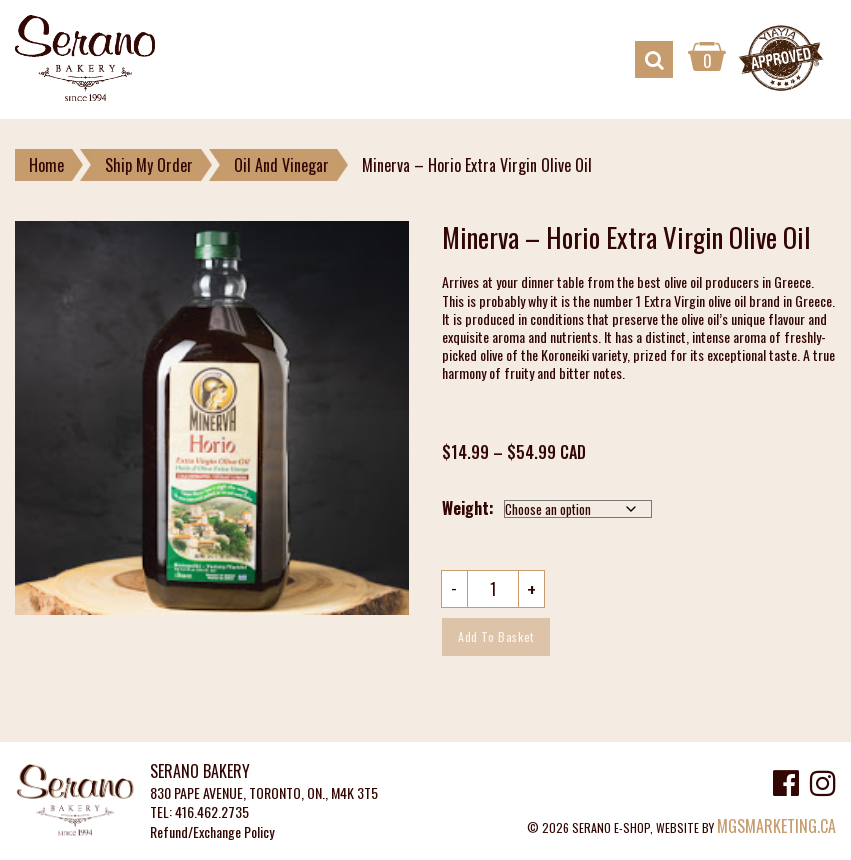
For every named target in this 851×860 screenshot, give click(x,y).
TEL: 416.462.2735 (199, 812)
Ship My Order (149, 165)
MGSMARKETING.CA (776, 826)
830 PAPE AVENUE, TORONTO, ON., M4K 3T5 (264, 793)
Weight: (468, 508)
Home (46, 165)
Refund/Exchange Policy (212, 832)
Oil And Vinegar (281, 165)
